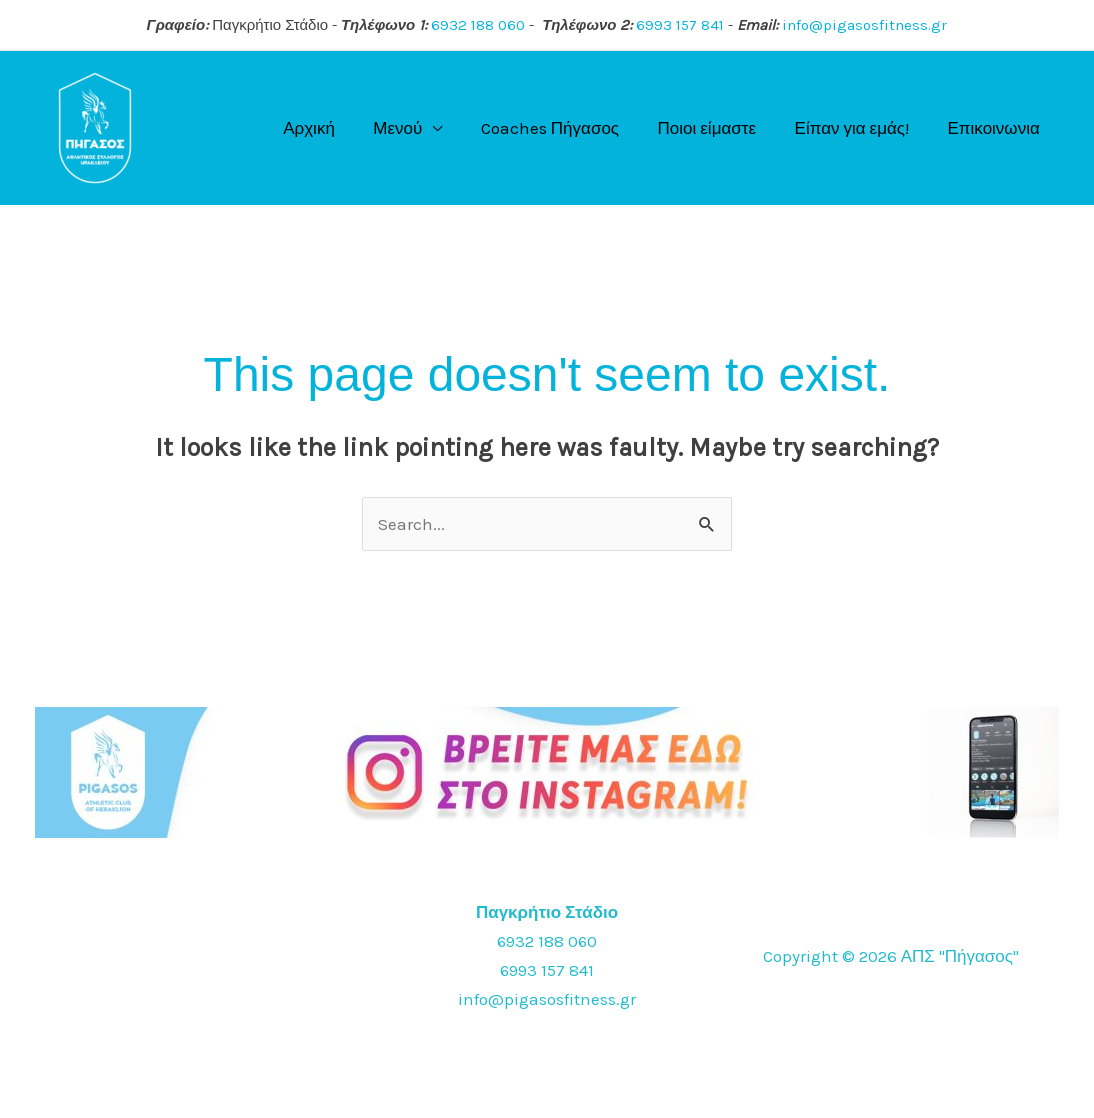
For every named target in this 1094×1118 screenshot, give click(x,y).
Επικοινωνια (996, 128)
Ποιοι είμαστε (718, 128)
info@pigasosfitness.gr (864, 25)
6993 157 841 (680, 25)
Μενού (418, 128)
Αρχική (334, 128)
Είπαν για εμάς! (858, 128)
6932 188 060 (478, 25)
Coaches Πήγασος (566, 128)
